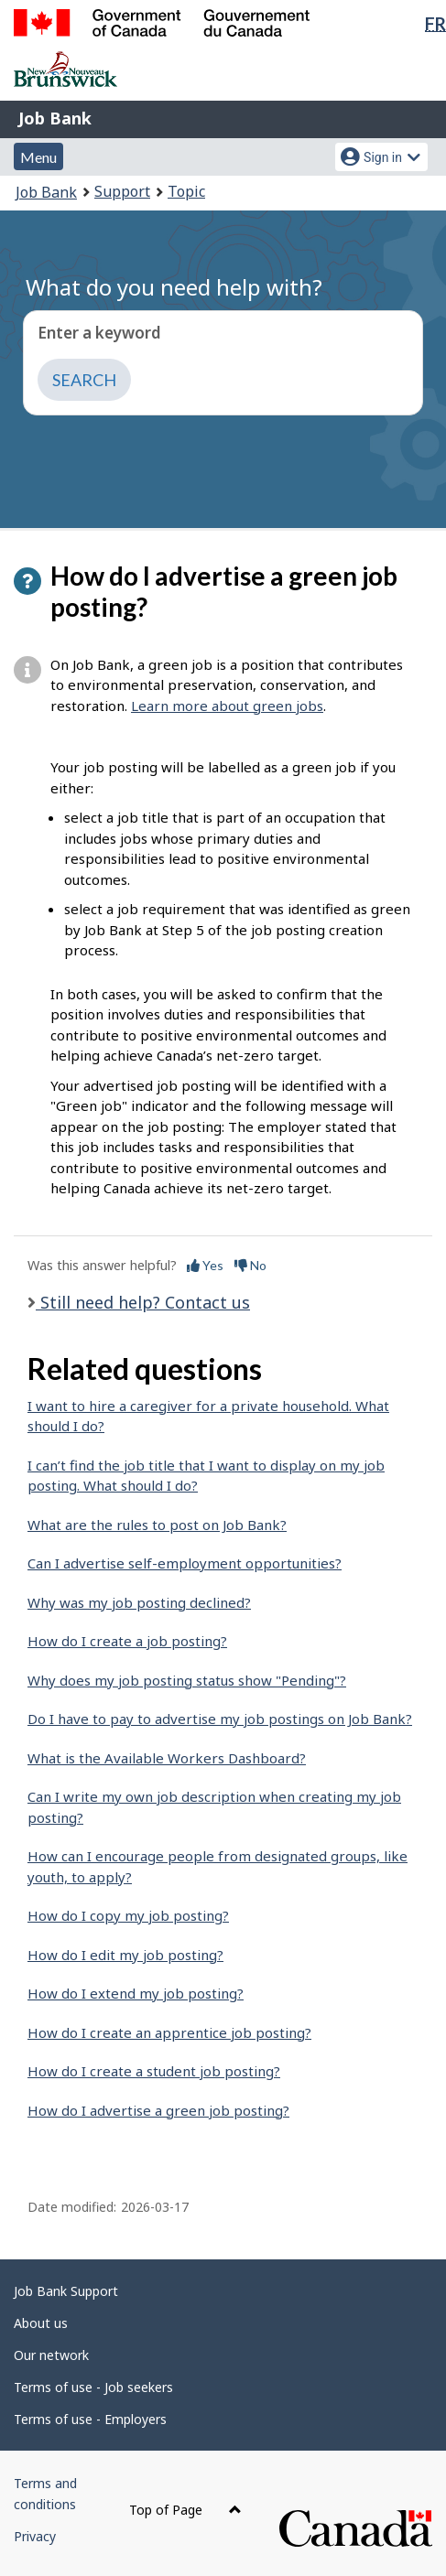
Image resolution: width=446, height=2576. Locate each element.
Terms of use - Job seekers (93, 2387)
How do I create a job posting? (127, 1641)
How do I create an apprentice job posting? (169, 2032)
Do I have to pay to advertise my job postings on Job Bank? (219, 1718)
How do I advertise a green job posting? (158, 2110)
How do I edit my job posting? (125, 1954)
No (250, 1265)
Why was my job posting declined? (139, 1602)
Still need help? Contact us (143, 1302)
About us (41, 2323)
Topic (186, 191)
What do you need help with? (174, 287)
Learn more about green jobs (227, 705)
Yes (205, 1265)
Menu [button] (38, 157)
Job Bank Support (66, 2291)
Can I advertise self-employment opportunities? (184, 1563)
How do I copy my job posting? (128, 1915)
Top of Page (185, 2509)
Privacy (35, 2536)
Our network (51, 2355)
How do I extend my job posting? (135, 1993)
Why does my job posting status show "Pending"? (186, 1680)
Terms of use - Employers (90, 2419)
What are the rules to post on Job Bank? (157, 1524)
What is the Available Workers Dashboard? (166, 1758)
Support (122, 191)
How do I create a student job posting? (153, 2071)
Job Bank (55, 118)
